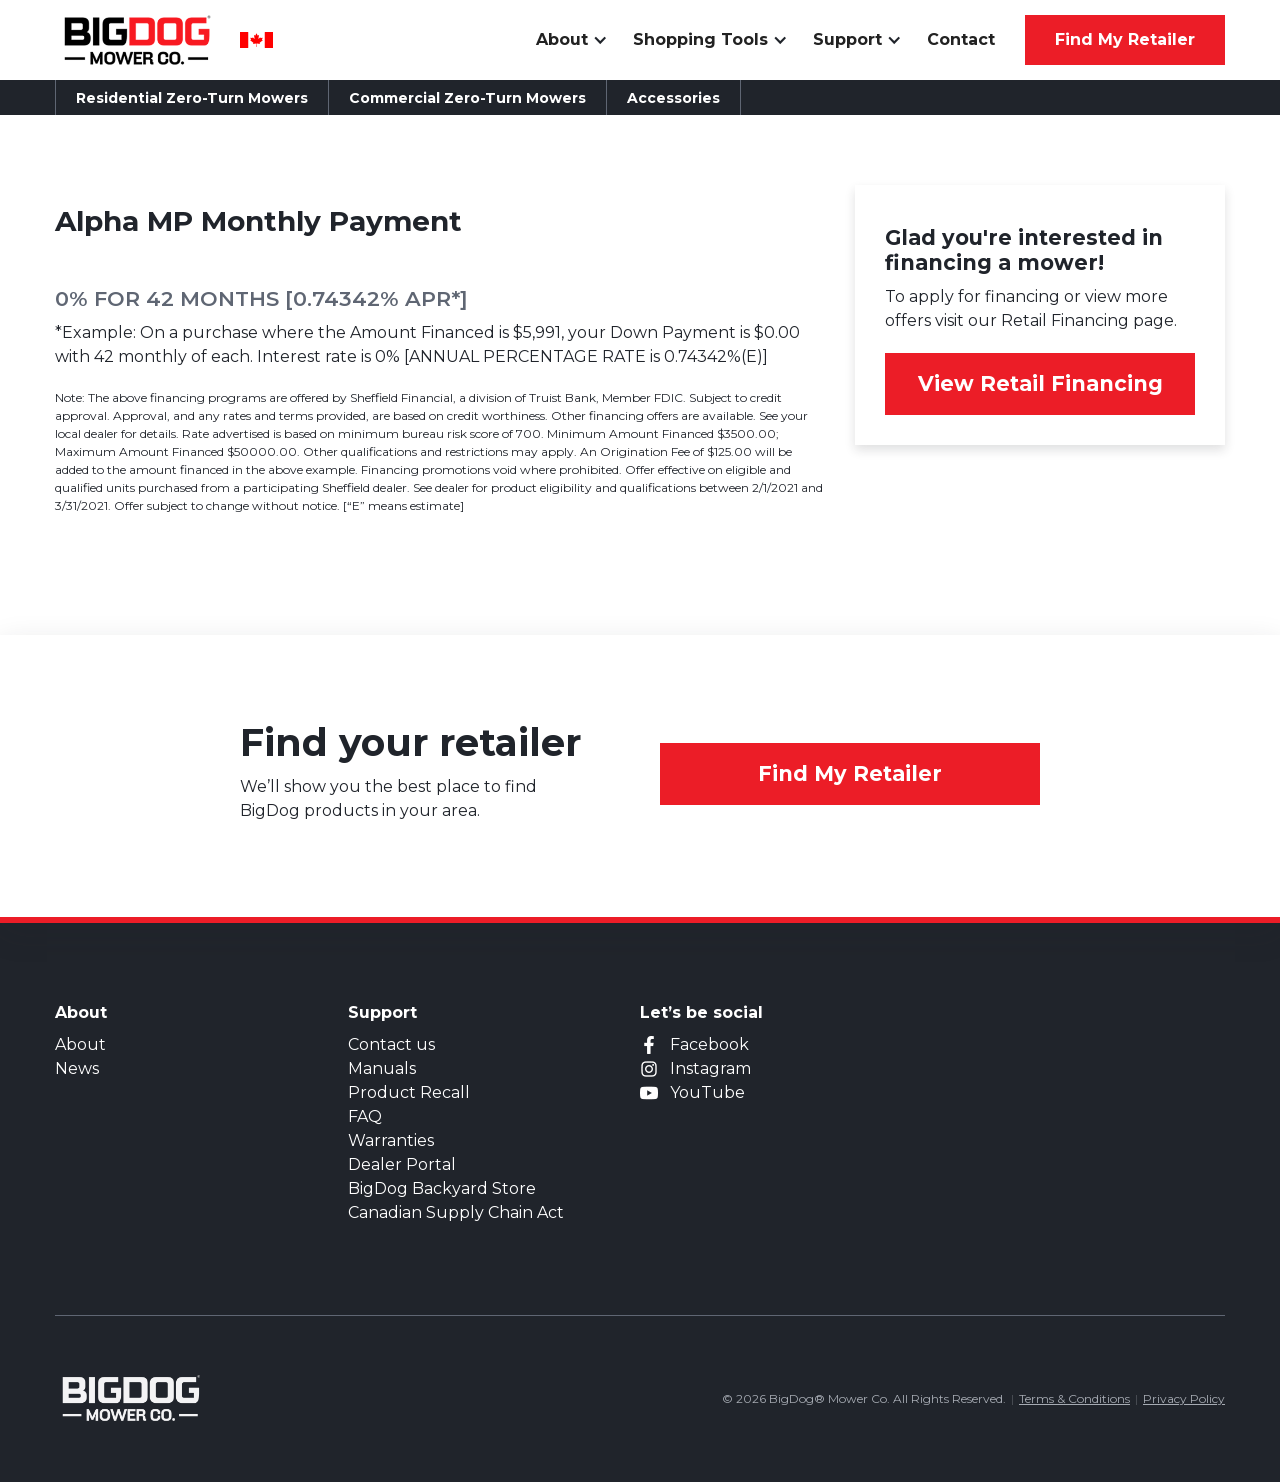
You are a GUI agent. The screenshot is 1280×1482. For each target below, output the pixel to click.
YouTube (707, 1092)
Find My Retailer (850, 773)
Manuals (382, 1068)
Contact (961, 39)
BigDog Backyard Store (442, 1188)
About (80, 1044)
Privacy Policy (1184, 1398)
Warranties (391, 1140)
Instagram (710, 1068)
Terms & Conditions (1074, 1398)
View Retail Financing (1040, 383)
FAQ (365, 1116)
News (77, 1068)
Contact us (391, 1044)
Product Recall (409, 1092)
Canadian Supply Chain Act (456, 1212)
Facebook (709, 1044)
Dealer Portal (402, 1164)
